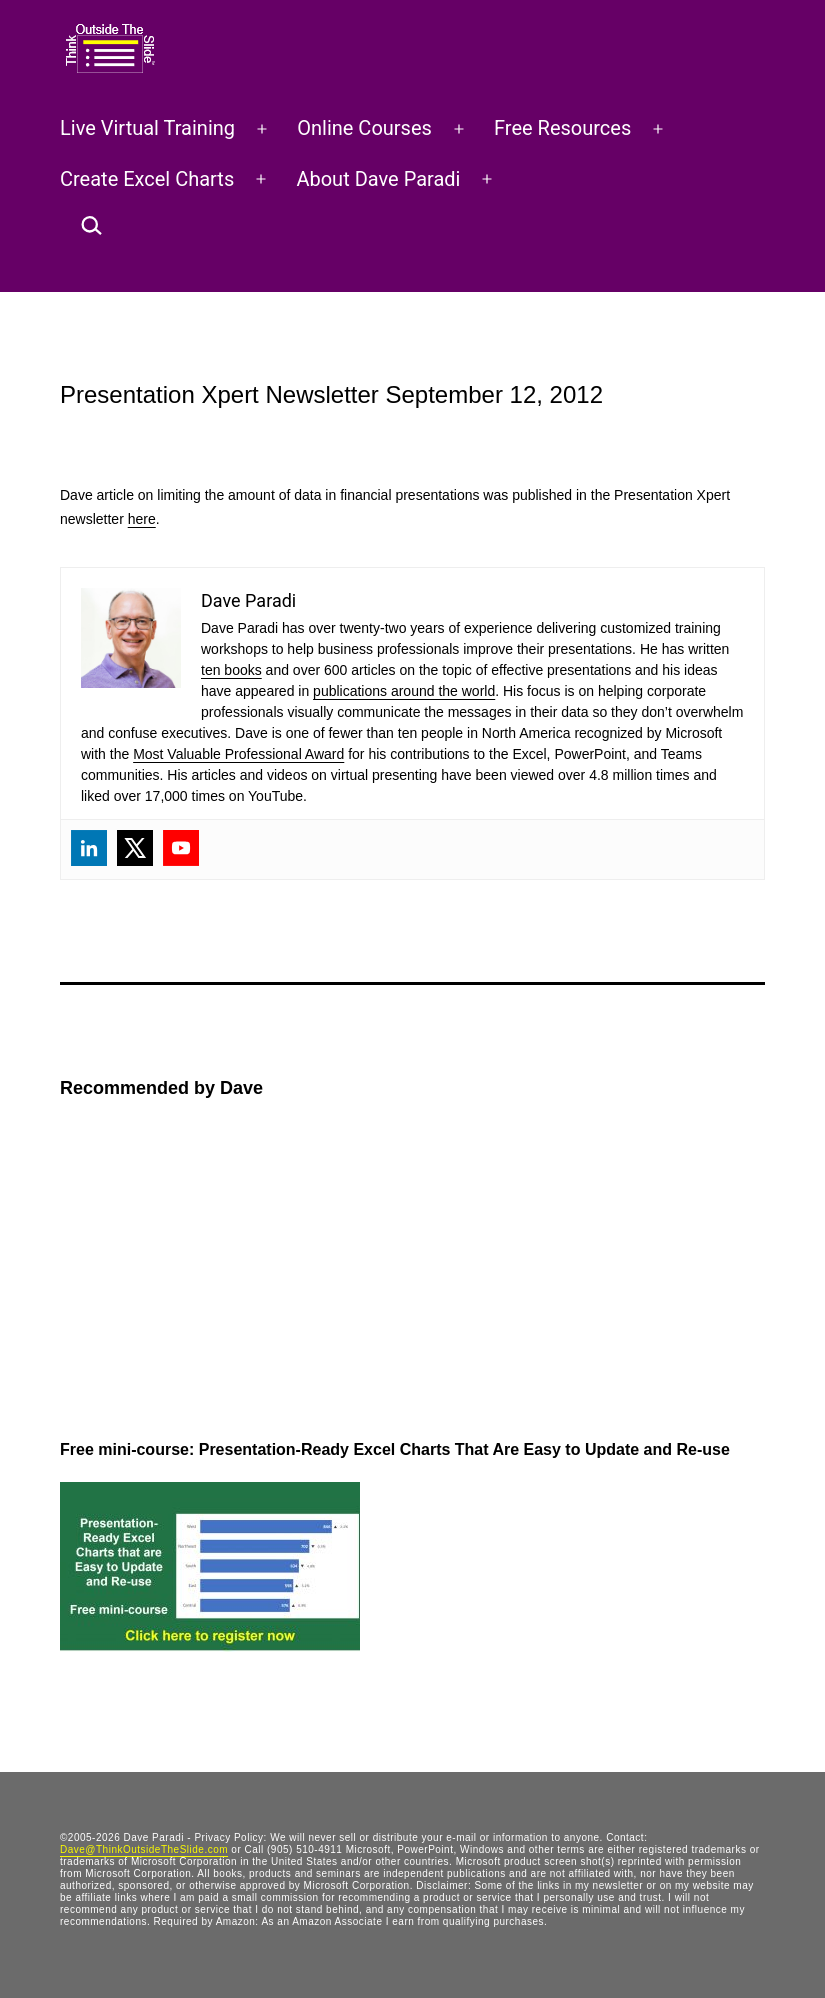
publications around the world (404, 691)
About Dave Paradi (378, 179)
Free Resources (562, 128)
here (142, 519)
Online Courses (364, 128)
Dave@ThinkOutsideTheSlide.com (144, 1849)
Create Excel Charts (147, 179)
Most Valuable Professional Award (238, 754)
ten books (231, 670)
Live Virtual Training (147, 128)
